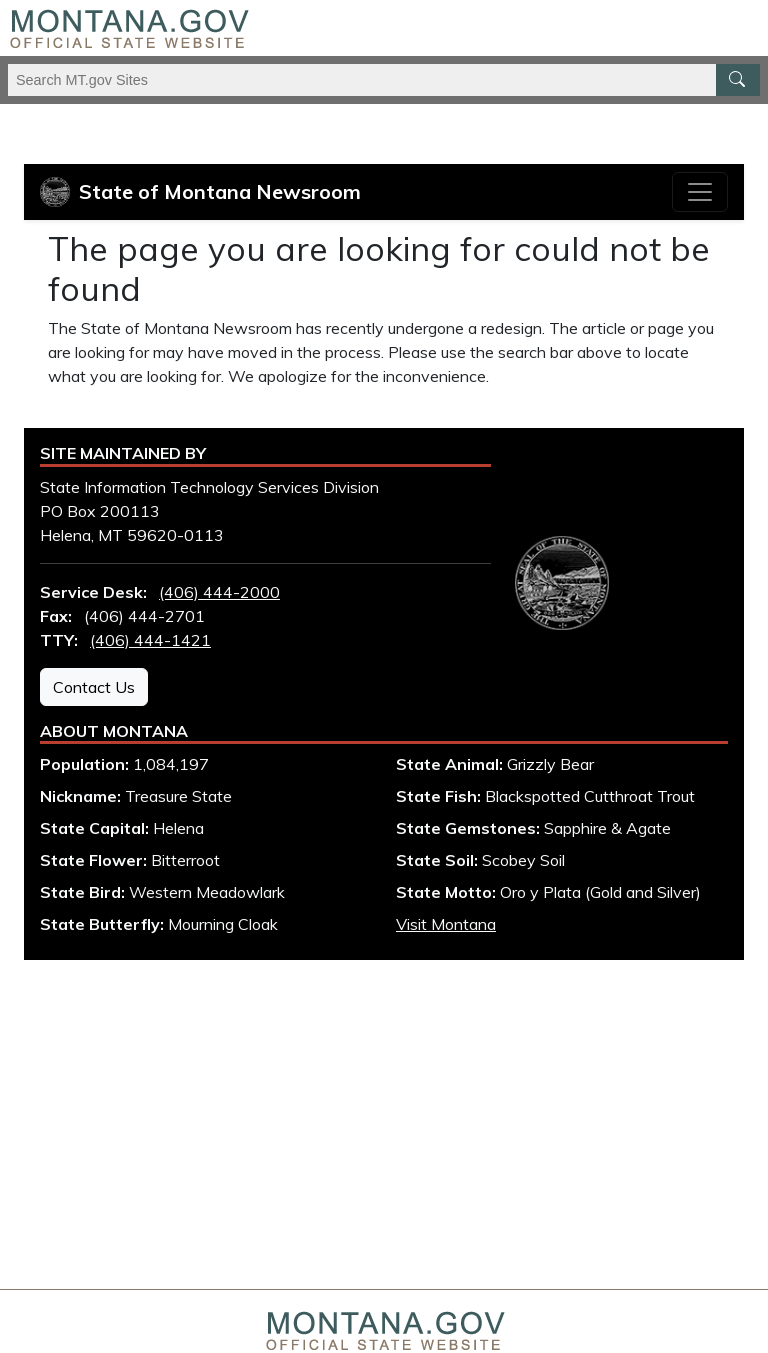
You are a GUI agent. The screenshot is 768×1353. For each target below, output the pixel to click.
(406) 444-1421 (150, 640)
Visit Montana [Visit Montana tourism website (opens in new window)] (446, 924)
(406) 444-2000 (219, 592)
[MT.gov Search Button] (738, 80)
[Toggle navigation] (700, 192)
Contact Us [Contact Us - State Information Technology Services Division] (94, 687)
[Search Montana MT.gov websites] (384, 80)
